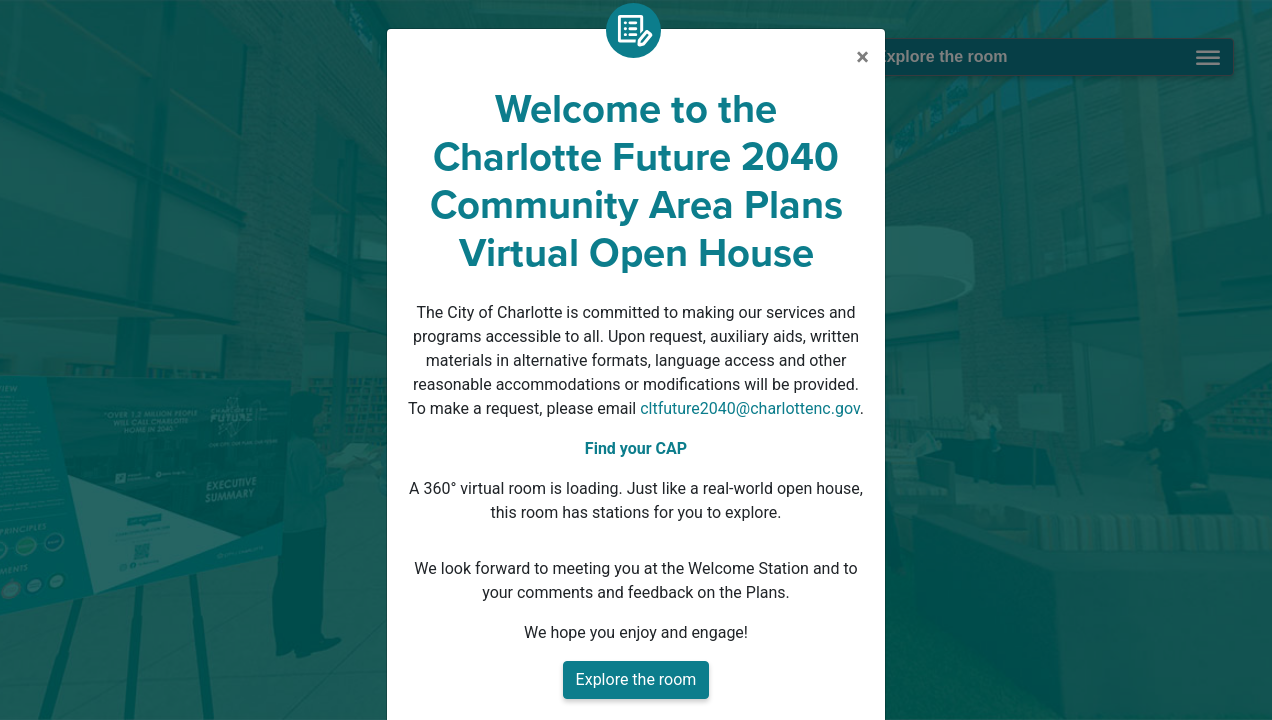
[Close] (862, 57)
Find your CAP (636, 448)
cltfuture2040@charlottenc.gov (750, 408)
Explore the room (636, 679)
